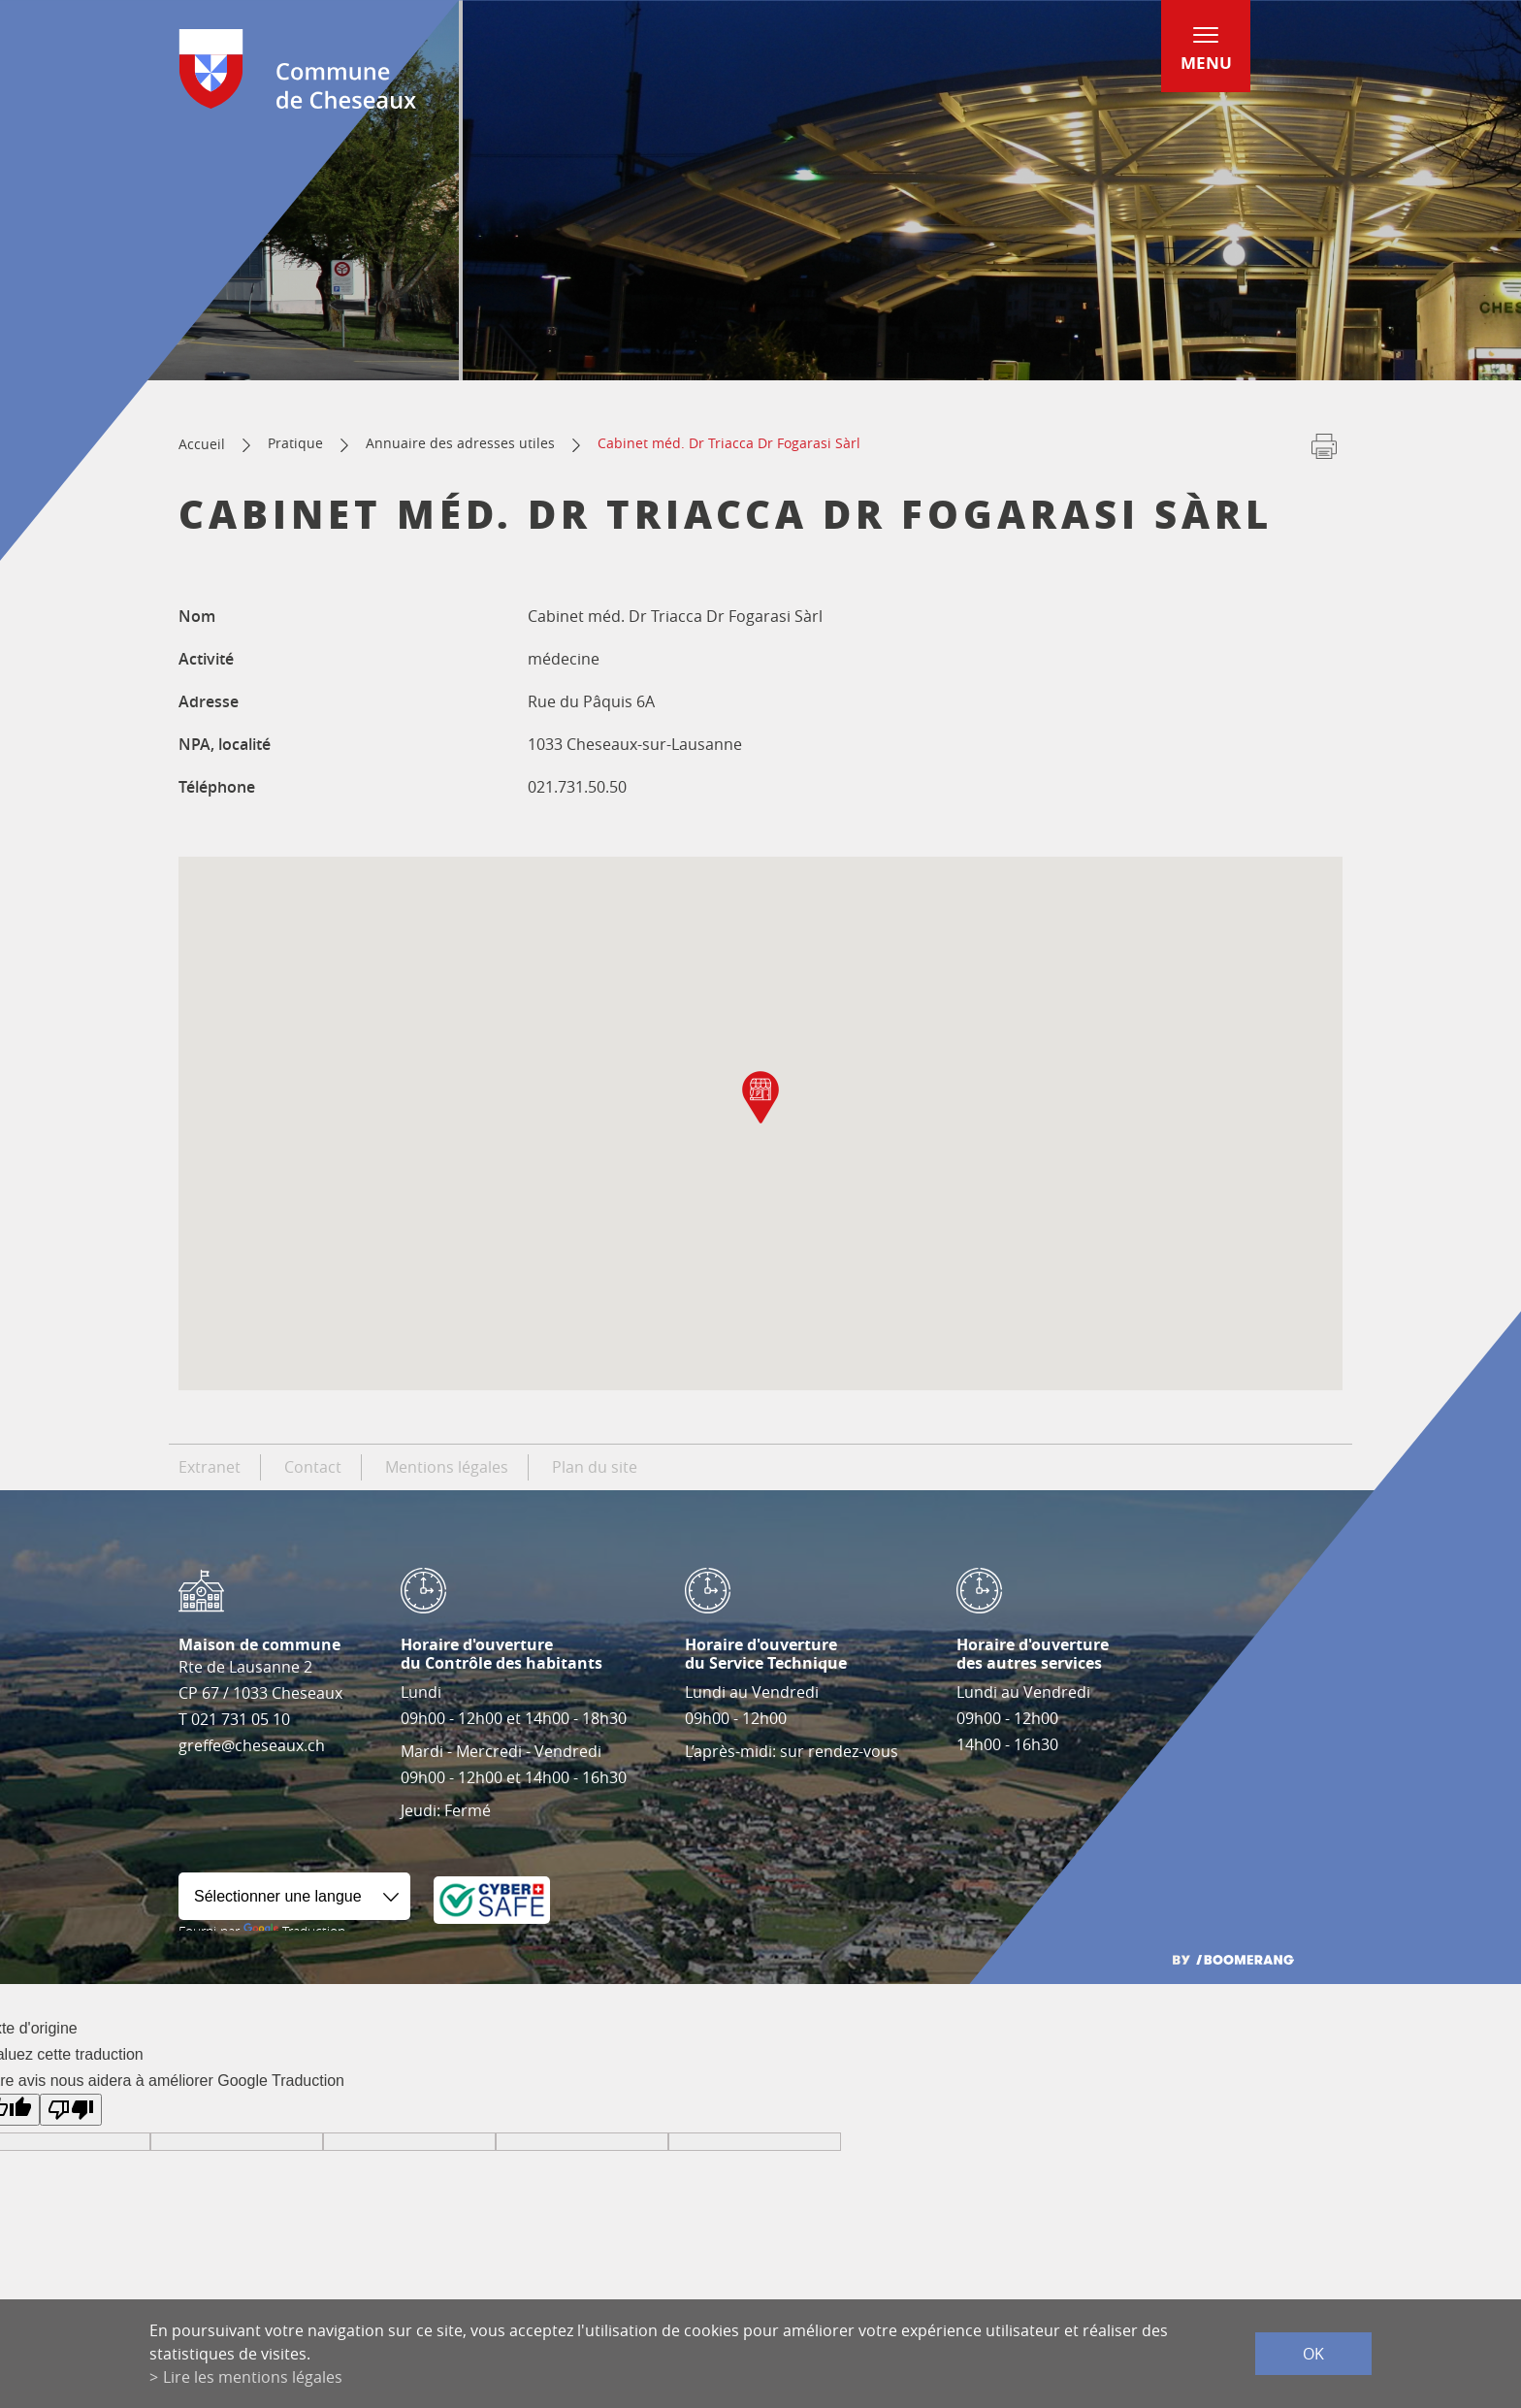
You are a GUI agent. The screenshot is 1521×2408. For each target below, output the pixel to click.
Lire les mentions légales (252, 2377)
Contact (312, 1467)
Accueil (201, 444)
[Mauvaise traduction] (71, 2110)
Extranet (209, 1467)
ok (1313, 2353)
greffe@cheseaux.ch (251, 1745)
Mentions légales (446, 1467)
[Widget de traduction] (294, 1896)
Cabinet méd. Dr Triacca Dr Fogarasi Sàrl (729, 443)
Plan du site (594, 1467)
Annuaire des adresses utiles (460, 443)
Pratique (295, 443)
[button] (760, 1097)
